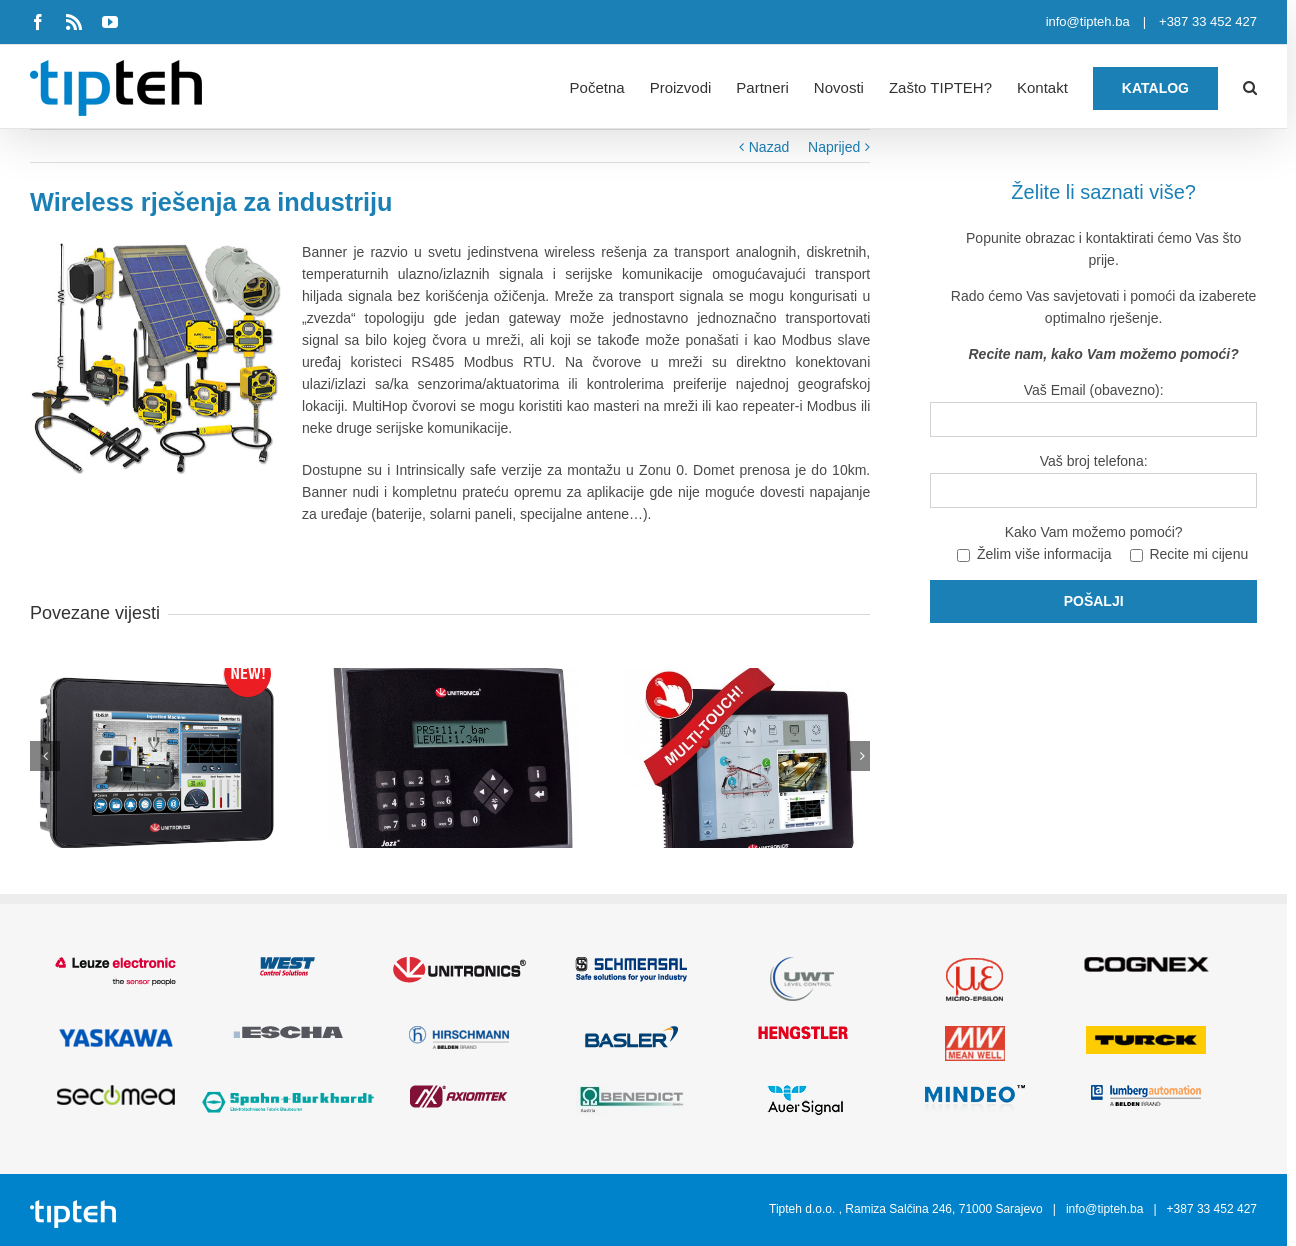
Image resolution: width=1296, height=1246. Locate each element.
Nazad (776, 147)
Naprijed (841, 147)
